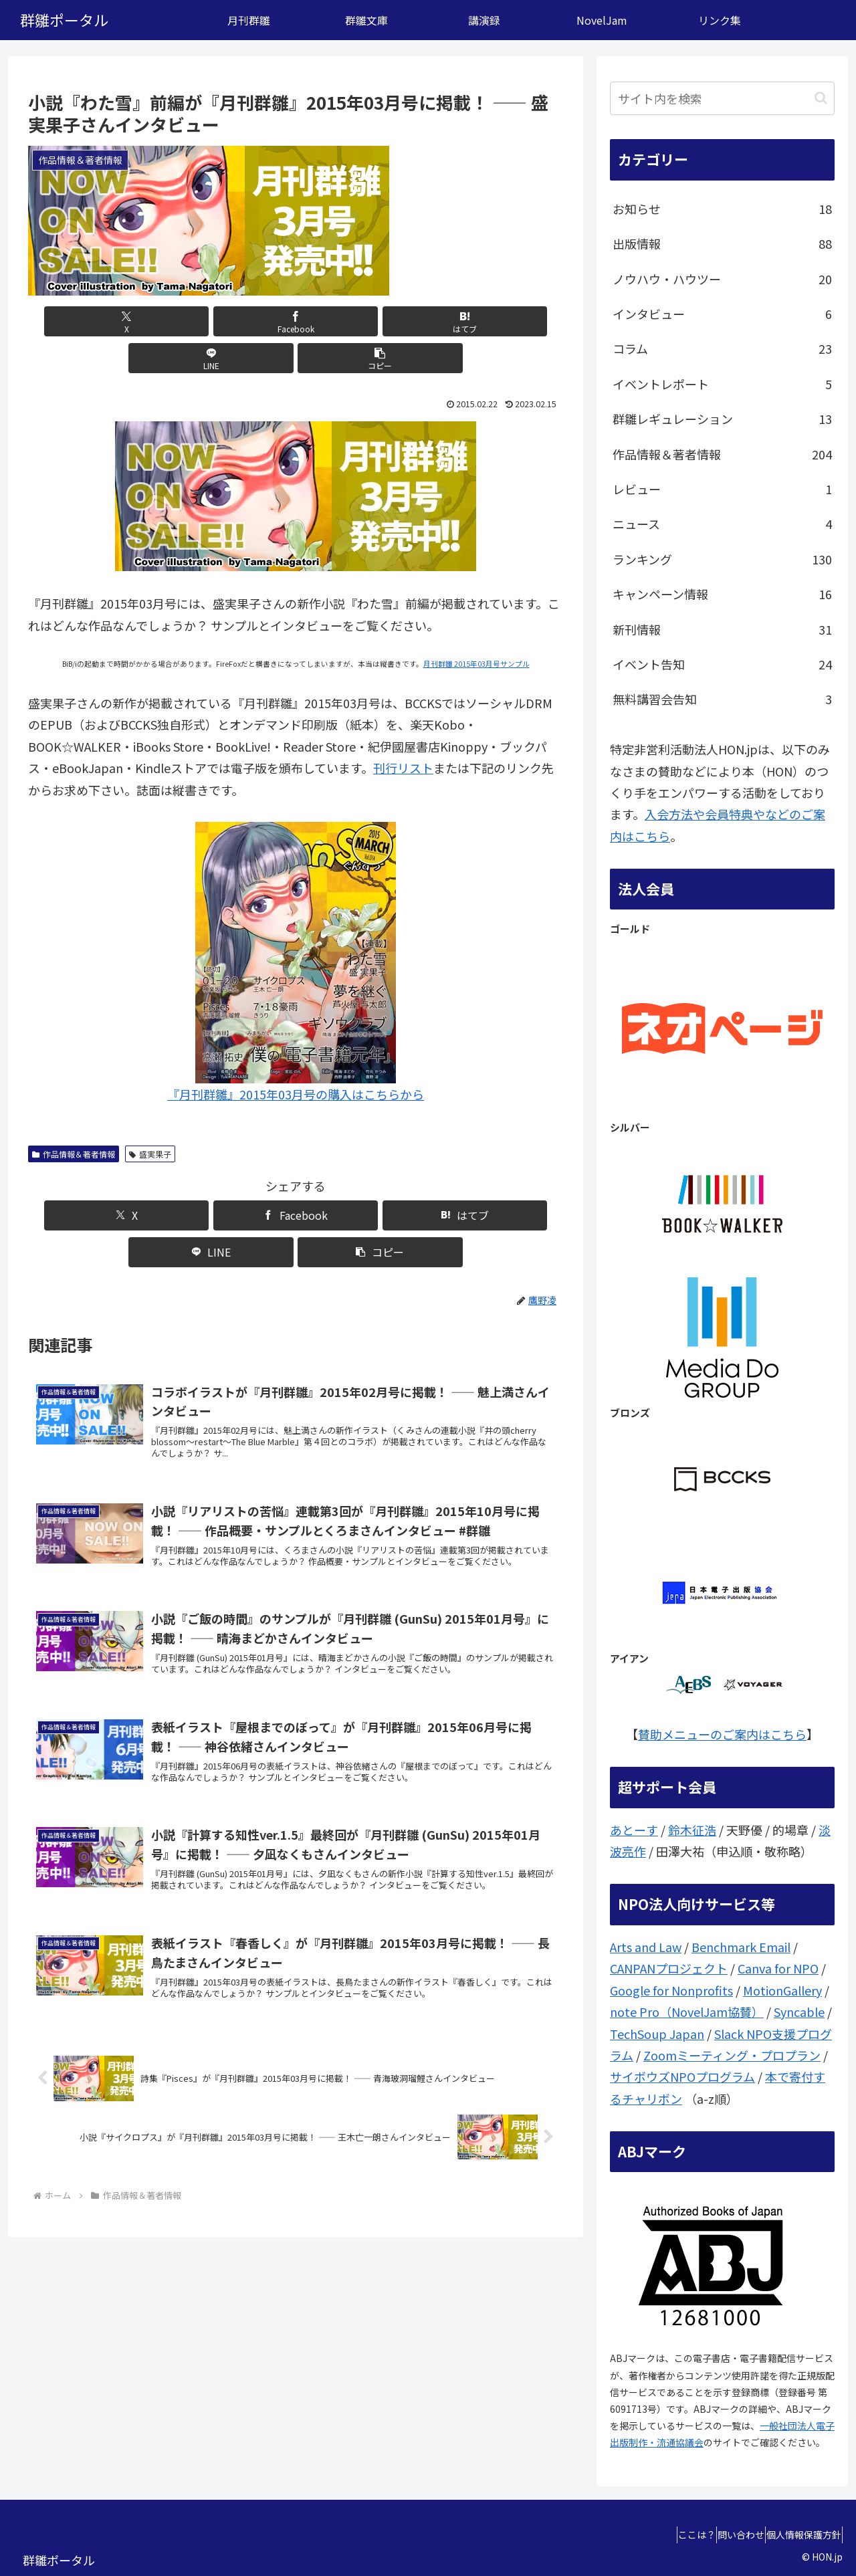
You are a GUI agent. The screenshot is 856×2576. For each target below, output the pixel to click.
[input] (722, 98)
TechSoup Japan (657, 2033)
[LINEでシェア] (385, 321)
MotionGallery (782, 1990)
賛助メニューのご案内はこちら (722, 1734)
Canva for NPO (778, 1968)
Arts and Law (645, 1946)
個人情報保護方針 (797, 2534)
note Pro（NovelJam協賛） (687, 2011)
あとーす (634, 1829)
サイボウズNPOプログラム (682, 2076)
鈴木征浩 (692, 1829)
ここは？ (666, 2534)
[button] (475, 321)
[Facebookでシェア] (206, 321)
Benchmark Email (740, 1946)
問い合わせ (723, 2534)
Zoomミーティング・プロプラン (732, 2055)
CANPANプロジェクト (669, 1968)
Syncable (799, 2011)
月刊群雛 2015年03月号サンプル (476, 627)
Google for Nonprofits (671, 1990)
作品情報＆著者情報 (73, 1117)
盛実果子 (150, 1117)
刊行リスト (403, 731)
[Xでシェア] (115, 321)
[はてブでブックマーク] (295, 321)
